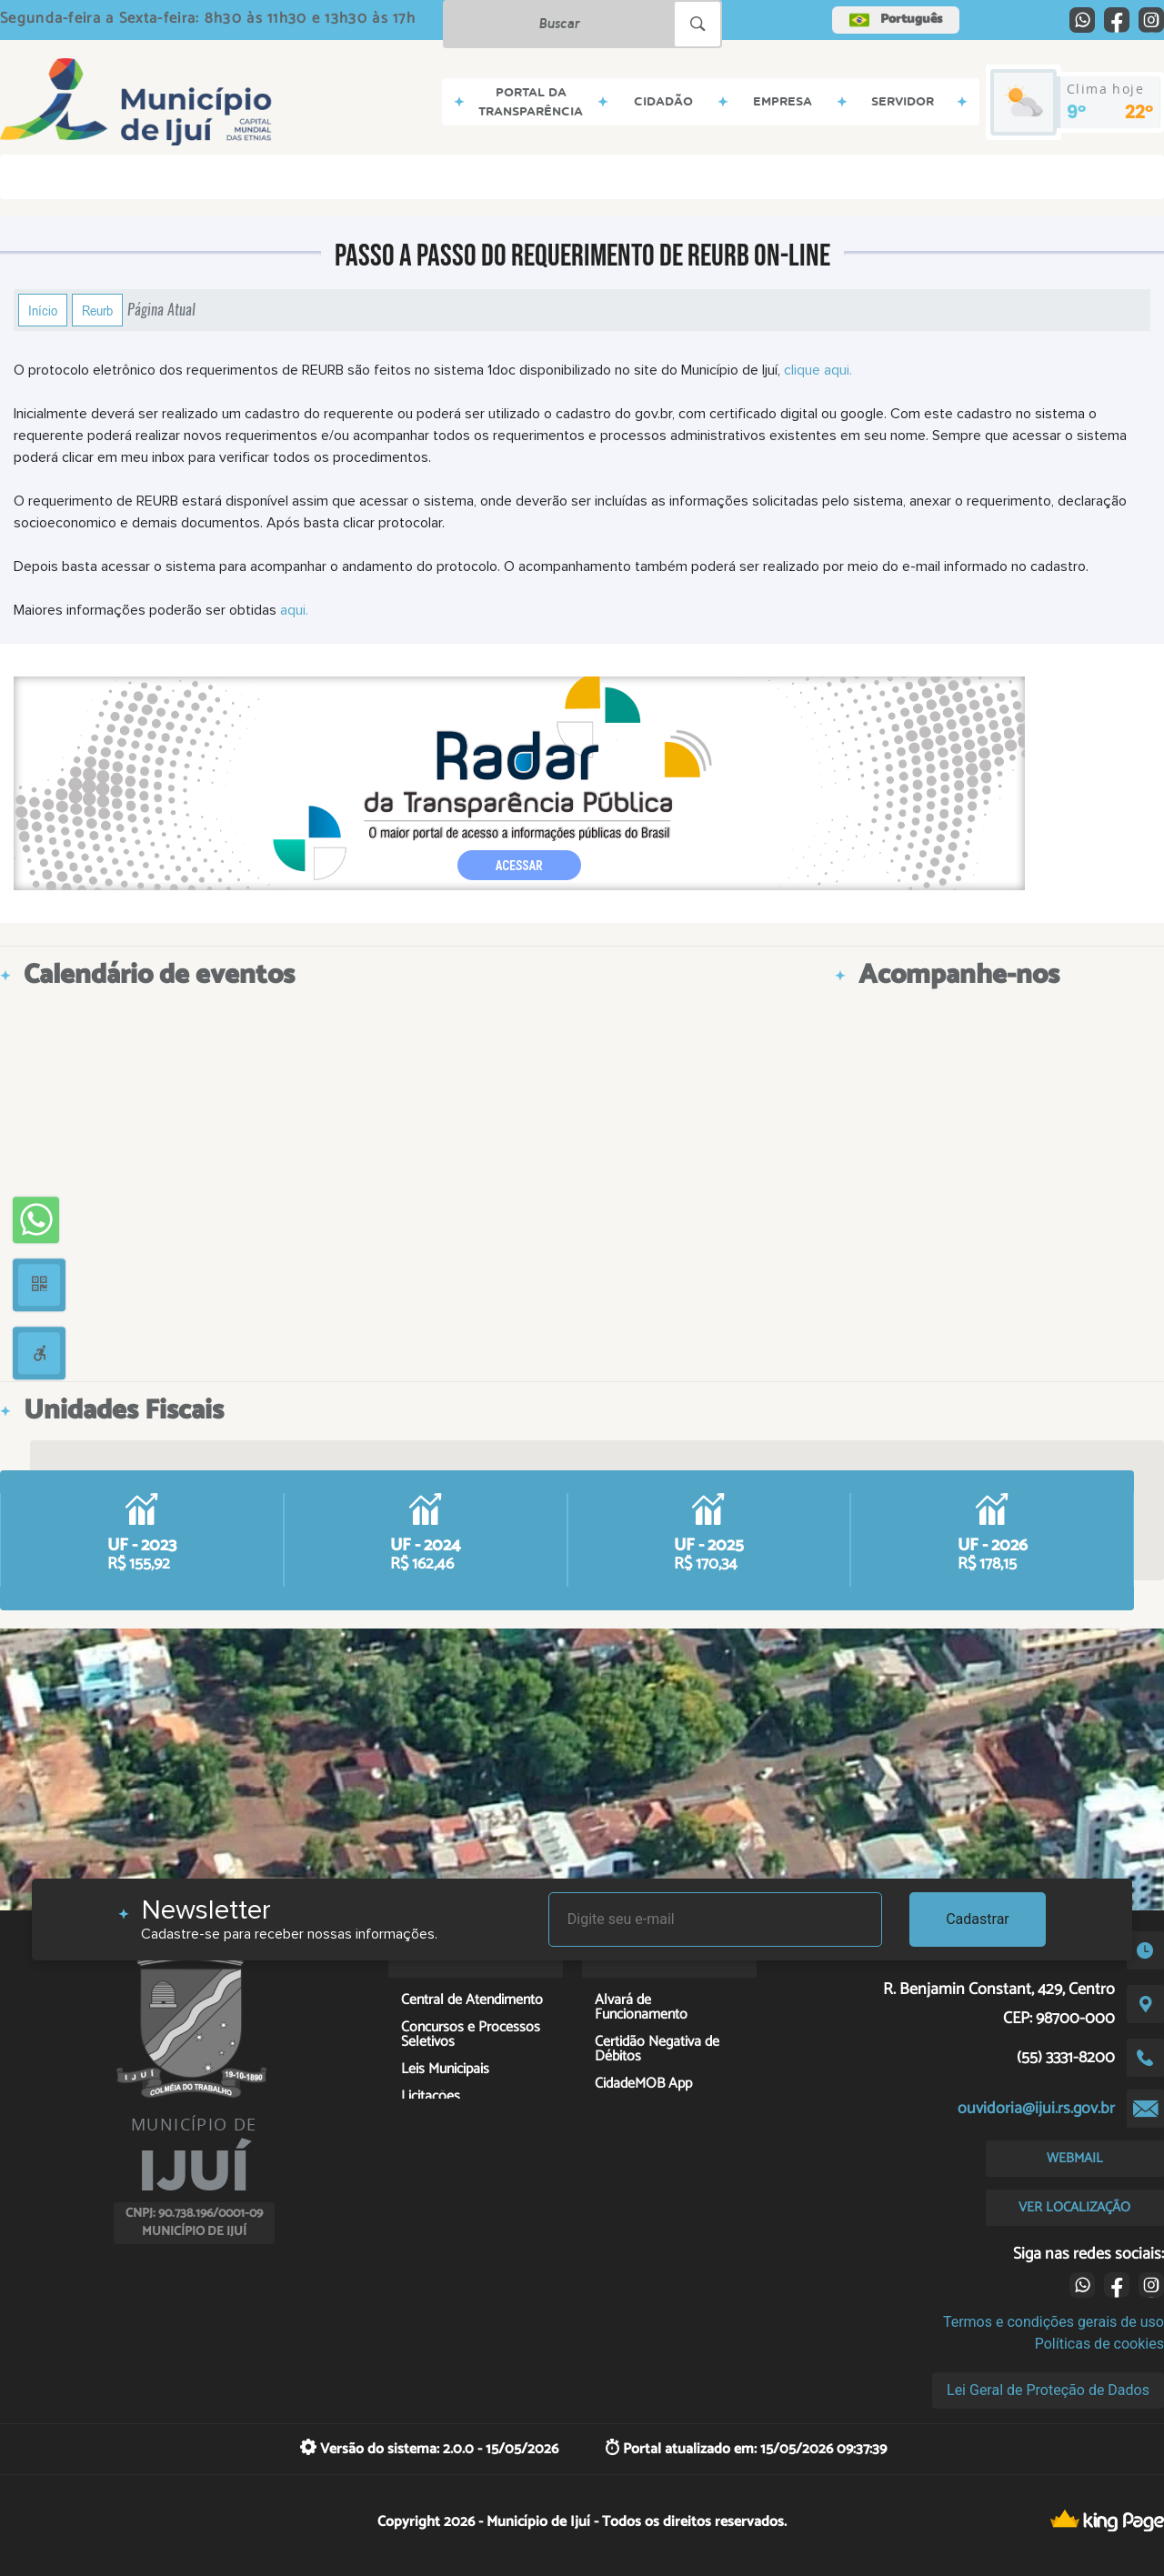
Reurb (97, 310)
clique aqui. (816, 370)
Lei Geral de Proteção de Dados (1048, 2390)
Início (42, 310)
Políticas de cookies (1099, 2343)
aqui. (292, 610)
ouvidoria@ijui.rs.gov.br (1036, 2108)
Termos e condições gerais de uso (1053, 2321)
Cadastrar (977, 1919)
